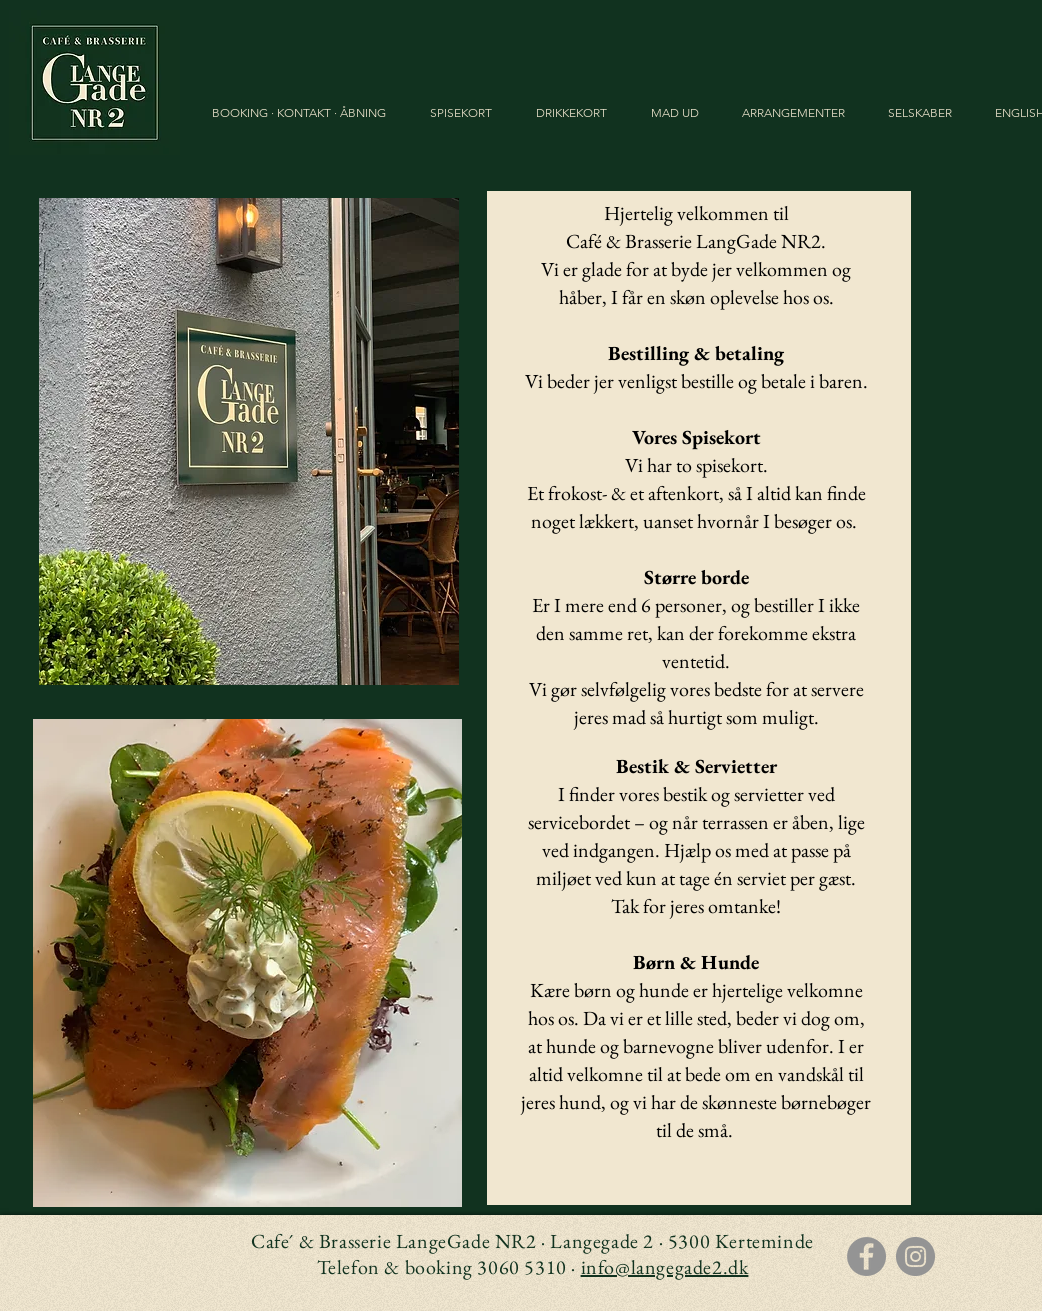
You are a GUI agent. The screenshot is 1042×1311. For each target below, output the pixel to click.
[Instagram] (915, 1256)
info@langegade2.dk (665, 1267)
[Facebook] (866, 1256)
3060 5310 (521, 1267)
